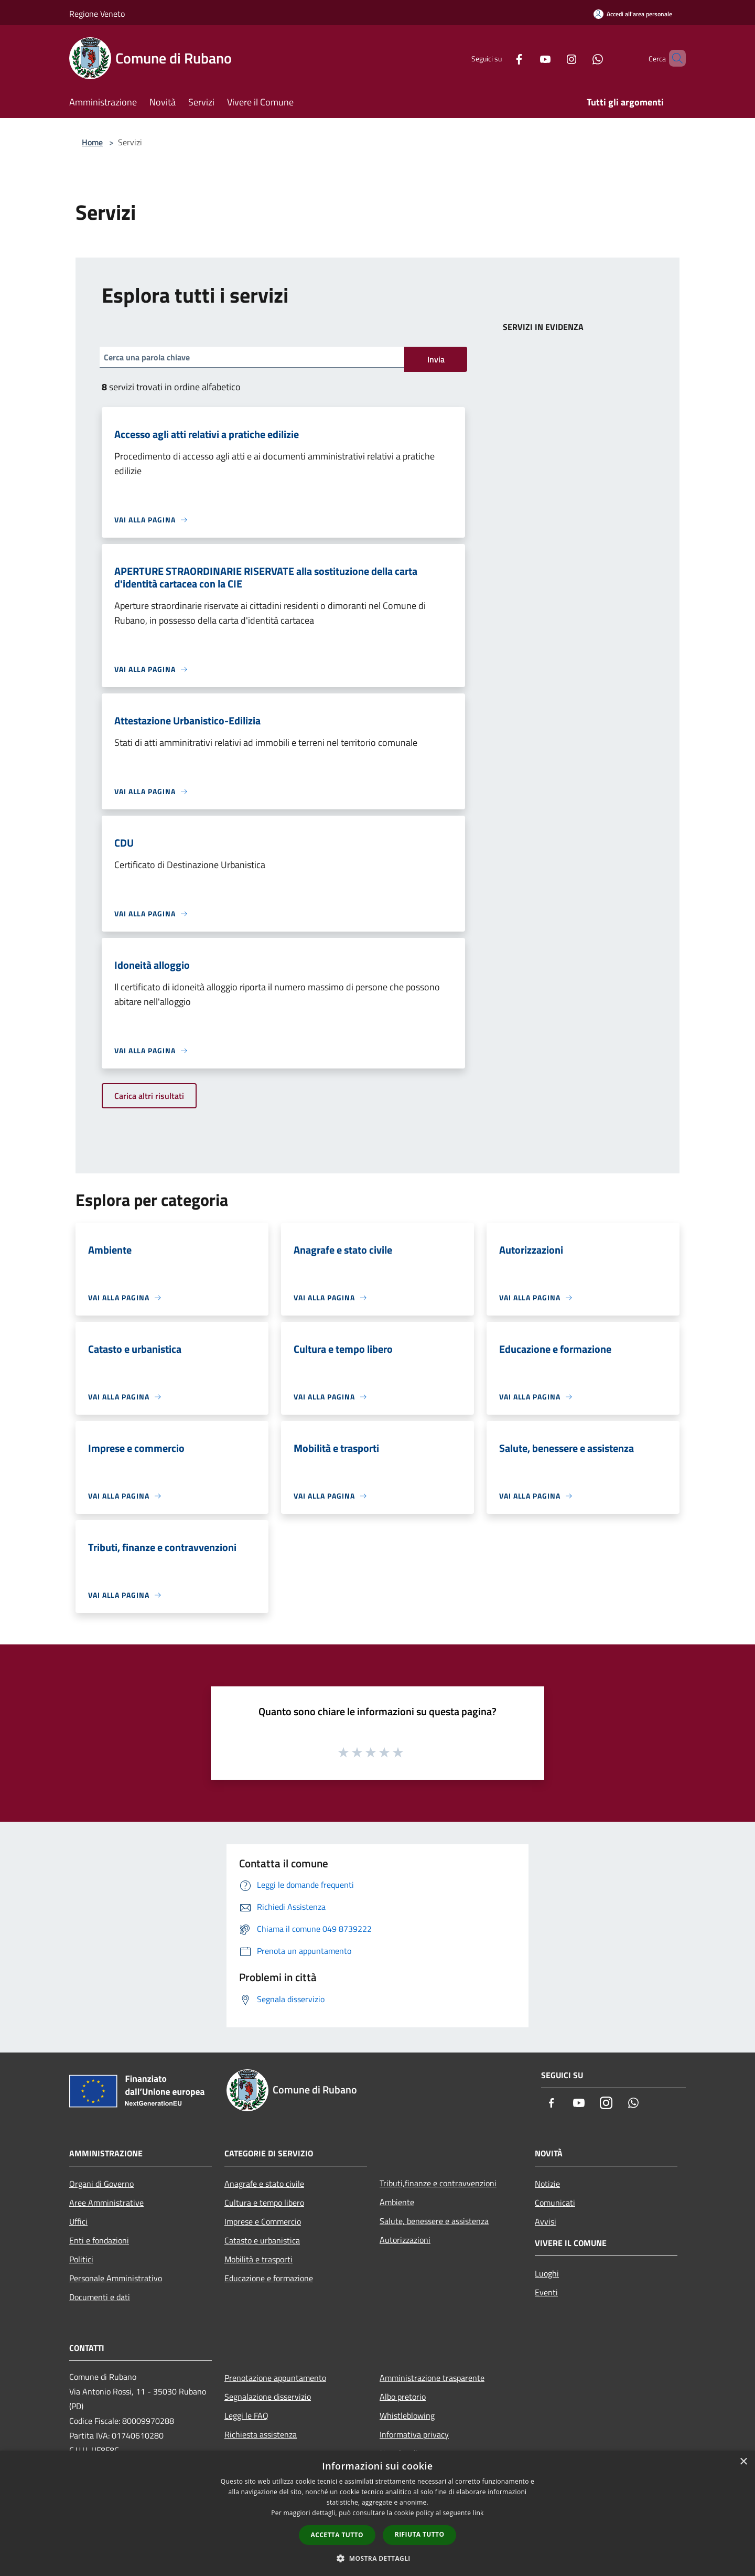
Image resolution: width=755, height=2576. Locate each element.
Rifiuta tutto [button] (420, 2534)
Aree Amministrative (106, 2202)
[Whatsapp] (579, 58)
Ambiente (397, 2202)
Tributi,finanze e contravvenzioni (438, 2183)
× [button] (743, 2462)
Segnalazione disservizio (267, 2396)
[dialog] (377, 2513)
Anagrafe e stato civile (264, 2183)
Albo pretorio (403, 2396)
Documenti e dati (99, 2297)
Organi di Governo (101, 2183)
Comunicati (555, 2202)
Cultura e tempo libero (264, 2202)
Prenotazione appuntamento (275, 2377)
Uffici (78, 2221)
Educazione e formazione (268, 2278)
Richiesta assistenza (260, 2434)
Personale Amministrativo (115, 2278)
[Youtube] (527, 58)
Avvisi (545, 2221)
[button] (377, 2558)
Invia (436, 359)
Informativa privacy (414, 2434)
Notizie (547, 2183)
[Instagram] (553, 58)
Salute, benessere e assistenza (434, 2221)
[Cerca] (673, 58)
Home (92, 142)
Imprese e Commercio (262, 2221)
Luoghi (547, 2273)
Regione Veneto (97, 13)
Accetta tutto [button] (337, 2534)
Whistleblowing (407, 2415)
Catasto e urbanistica (262, 2240)
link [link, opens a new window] (478, 2512)
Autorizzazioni (405, 2239)
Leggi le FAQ (246, 2415)
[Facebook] (501, 58)
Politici (81, 2259)
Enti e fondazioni (99, 2240)
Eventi (546, 2292)
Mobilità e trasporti (258, 2259)
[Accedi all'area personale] (633, 14)
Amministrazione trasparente (432, 2377)
